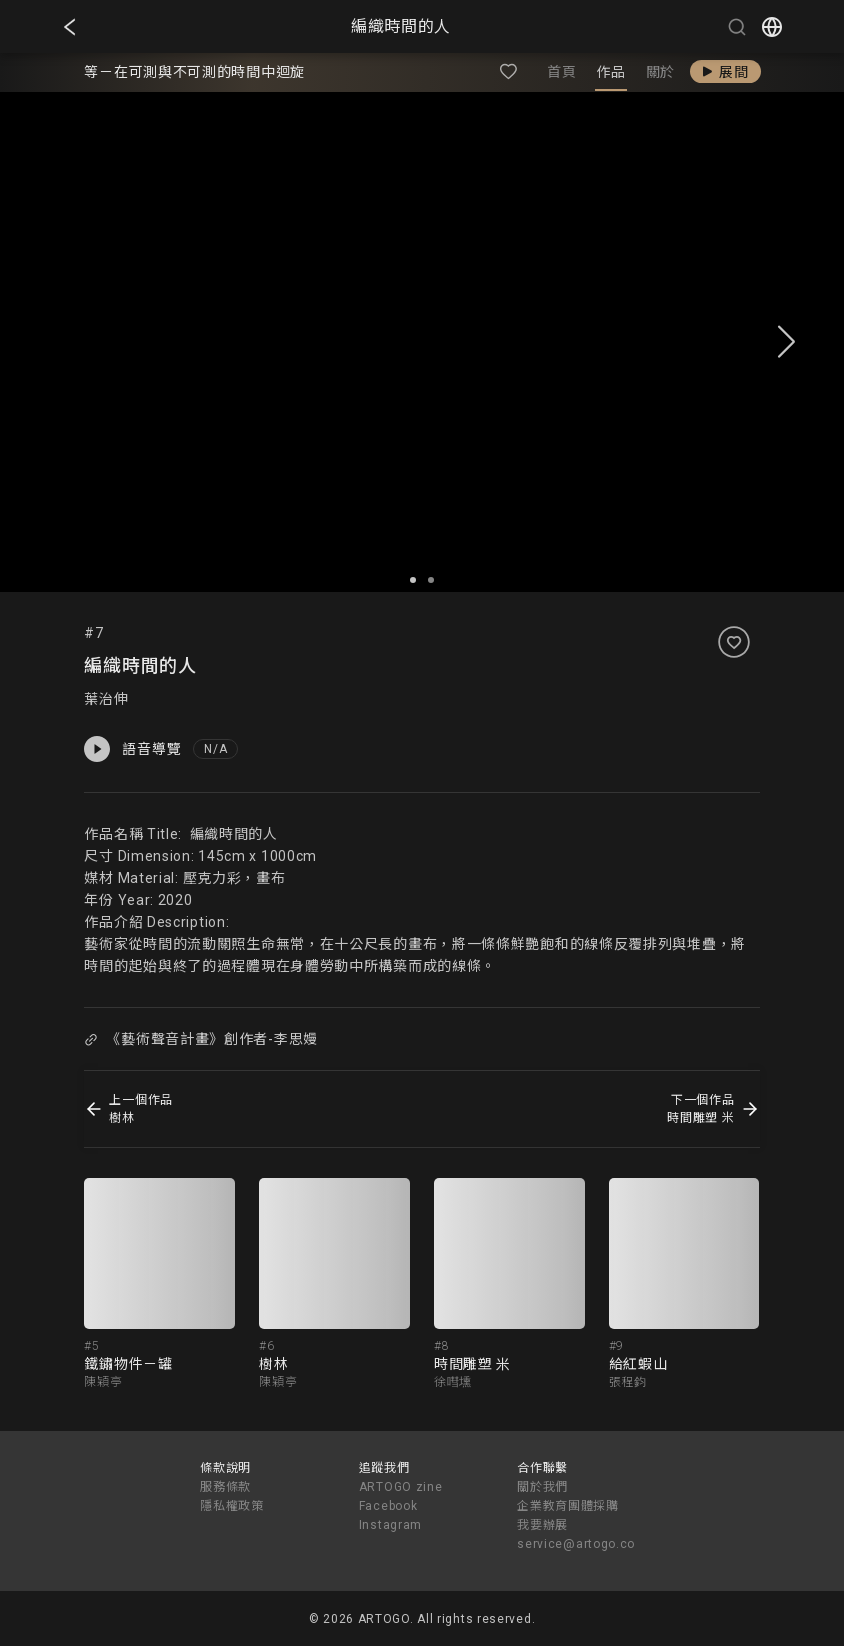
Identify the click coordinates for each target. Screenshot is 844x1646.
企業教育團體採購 (568, 1506)
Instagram (390, 1525)
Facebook (388, 1506)
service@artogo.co (576, 1544)
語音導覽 (132, 749)
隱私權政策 (232, 1506)
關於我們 (542, 1487)
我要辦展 (542, 1525)
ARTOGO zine (401, 1487)
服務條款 (225, 1487)
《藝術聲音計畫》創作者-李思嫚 (201, 1039)
